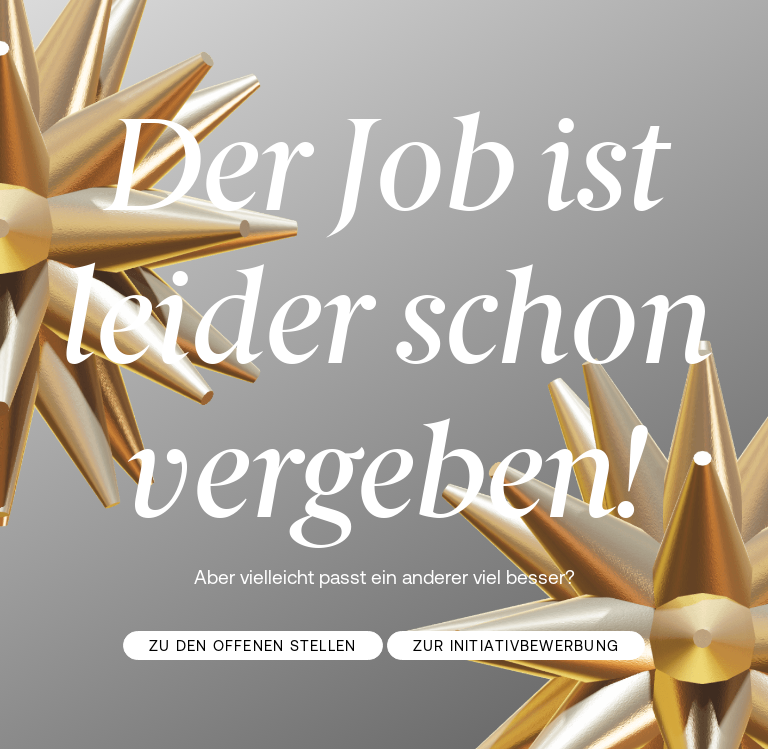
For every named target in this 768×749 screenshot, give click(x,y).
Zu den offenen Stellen (253, 645)
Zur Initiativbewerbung (516, 645)
